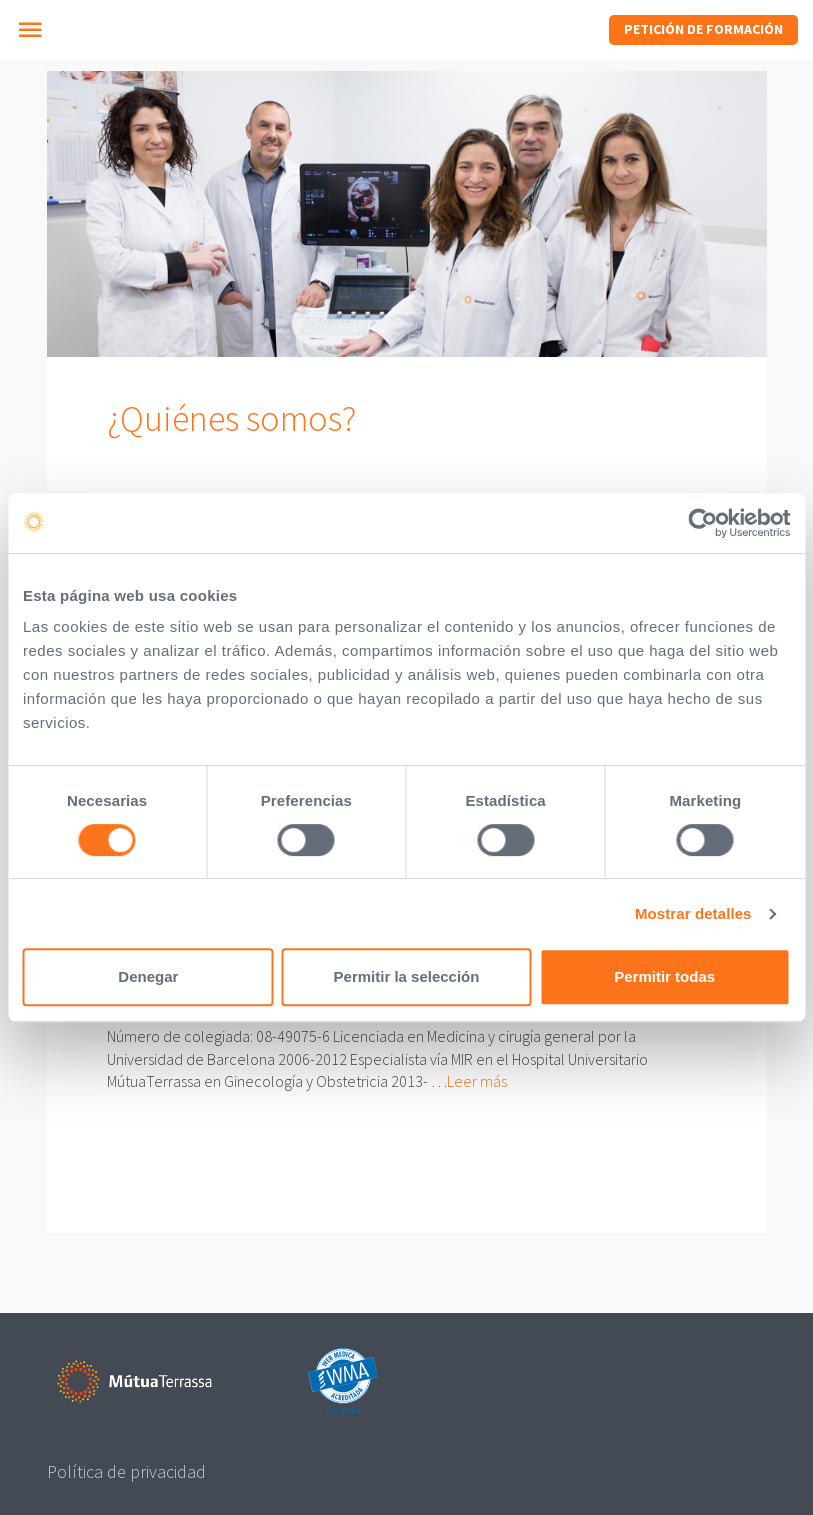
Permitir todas (664, 976)
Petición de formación (703, 29)
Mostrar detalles (693, 913)
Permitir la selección (407, 976)
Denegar (148, 976)
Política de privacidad (126, 1471)
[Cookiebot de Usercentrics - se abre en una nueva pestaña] (702, 523)
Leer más (477, 1081)
